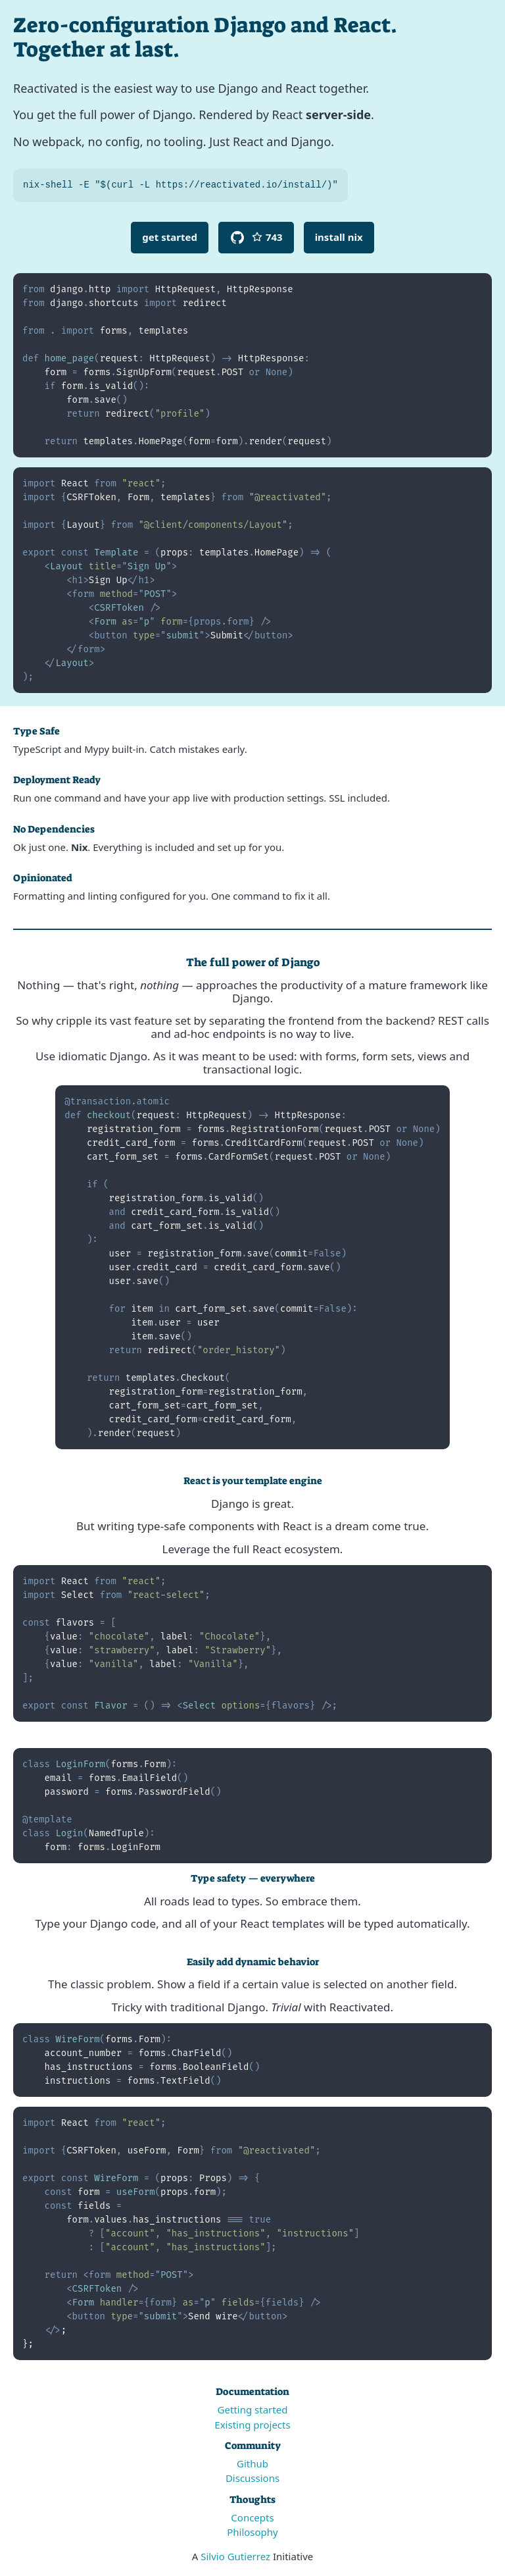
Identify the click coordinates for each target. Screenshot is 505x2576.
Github (252, 2463)
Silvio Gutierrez (235, 2556)
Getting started (253, 2409)
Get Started (169, 237)
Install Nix (339, 237)
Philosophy (252, 2531)
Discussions (252, 2478)
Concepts (252, 2517)
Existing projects (252, 2424)
